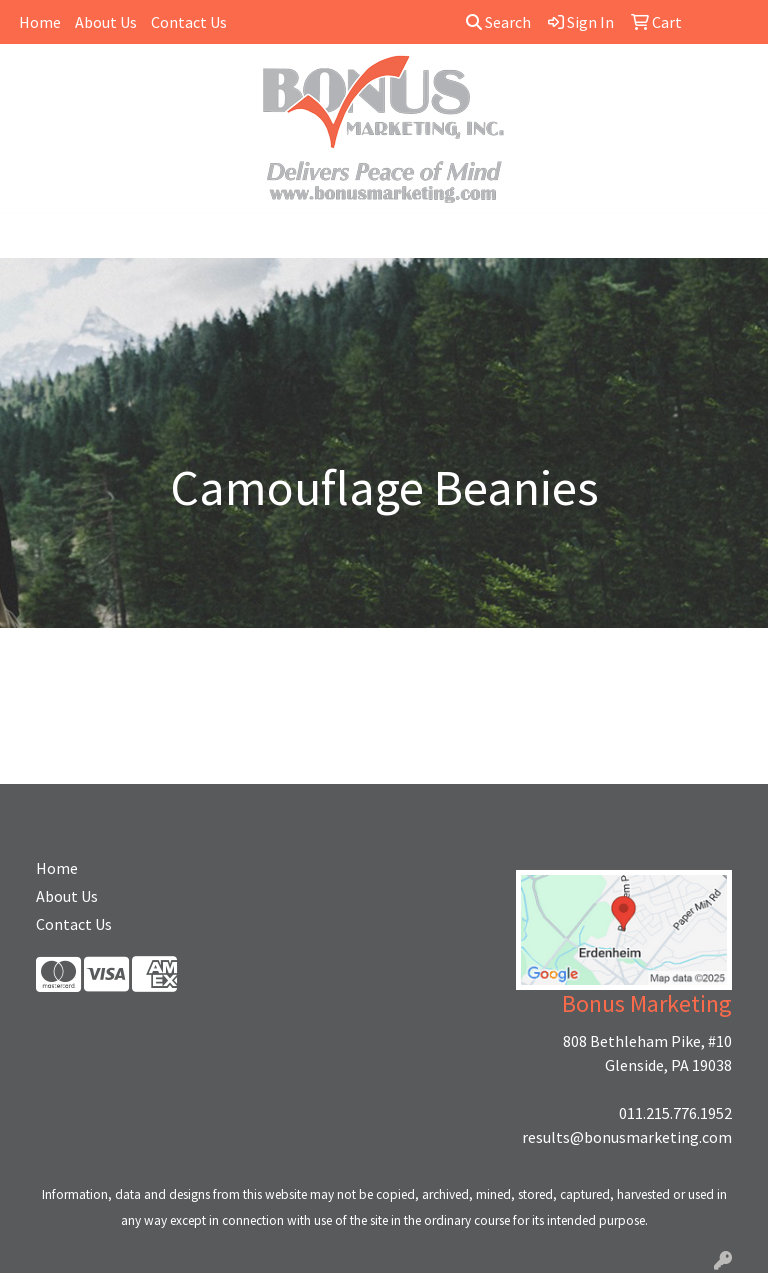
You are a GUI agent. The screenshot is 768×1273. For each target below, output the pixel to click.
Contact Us (189, 22)
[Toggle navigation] (31, 236)
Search (498, 22)
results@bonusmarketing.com (627, 1137)
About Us (106, 22)
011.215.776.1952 (675, 1113)
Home (40, 22)
